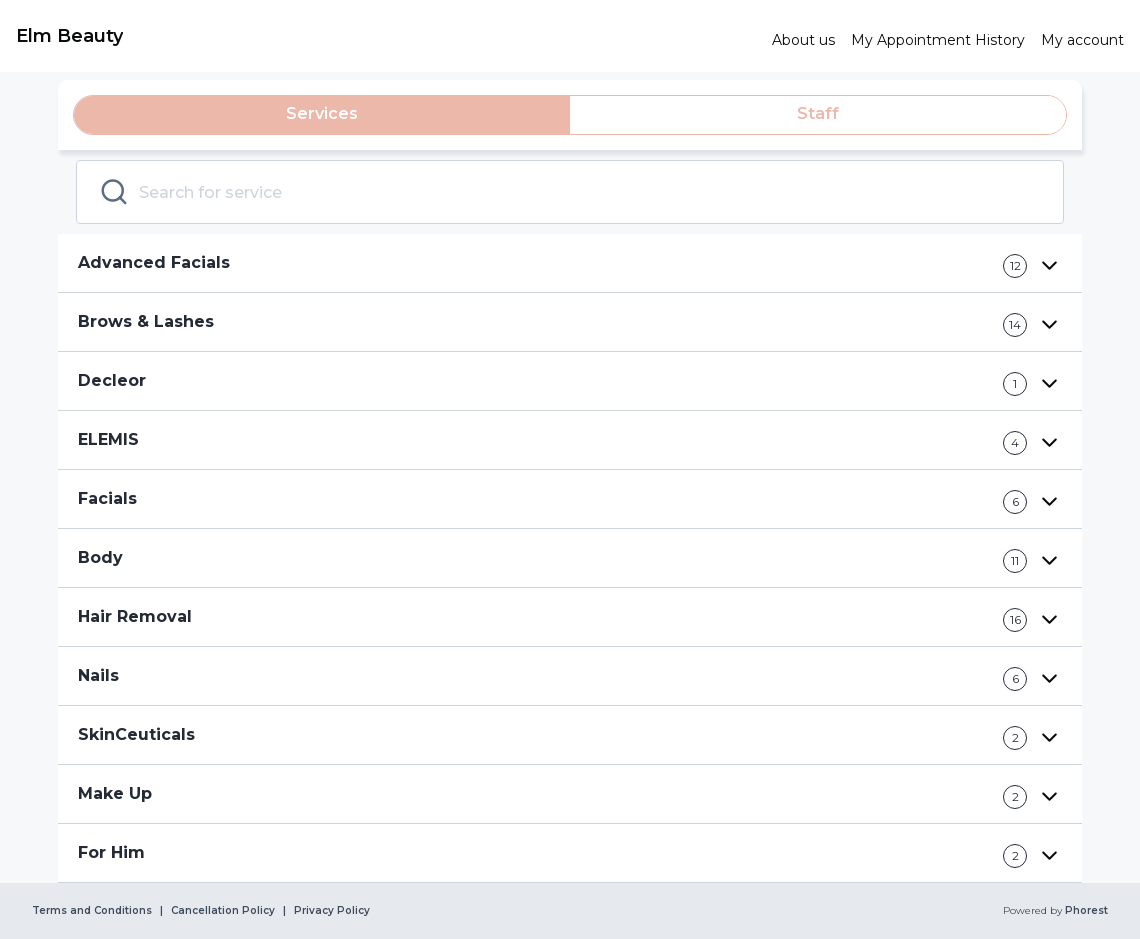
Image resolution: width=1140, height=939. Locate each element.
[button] (570, 263)
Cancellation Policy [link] (223, 911)
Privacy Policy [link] (332, 911)
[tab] (322, 115)
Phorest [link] (1085, 911)
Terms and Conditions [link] (92, 911)
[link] (386, 36)
